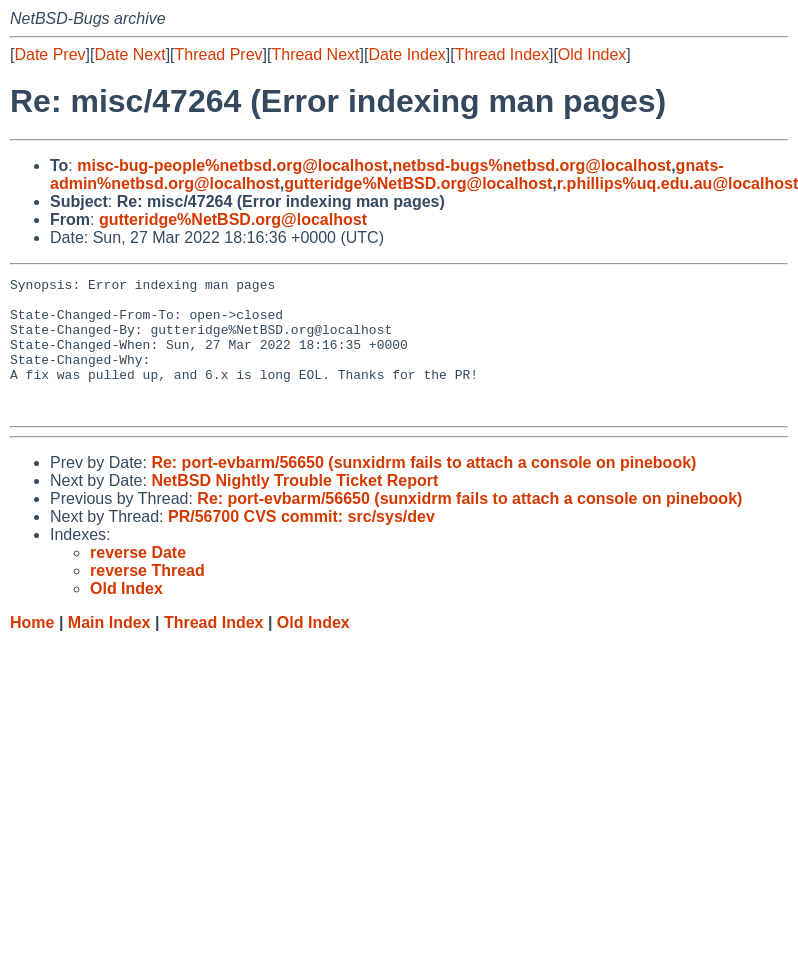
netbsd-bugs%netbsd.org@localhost (531, 165)
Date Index (406, 54)
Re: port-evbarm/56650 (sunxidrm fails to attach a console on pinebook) (423, 489)
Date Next (129, 54)
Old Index (592, 54)
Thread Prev (219, 54)
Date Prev (49, 54)
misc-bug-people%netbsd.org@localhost (232, 165)
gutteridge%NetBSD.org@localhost (418, 183)
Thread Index (502, 54)
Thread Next (315, 54)
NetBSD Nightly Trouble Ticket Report (294, 507)
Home (32, 649)
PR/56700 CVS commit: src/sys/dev (301, 543)
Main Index (109, 649)
